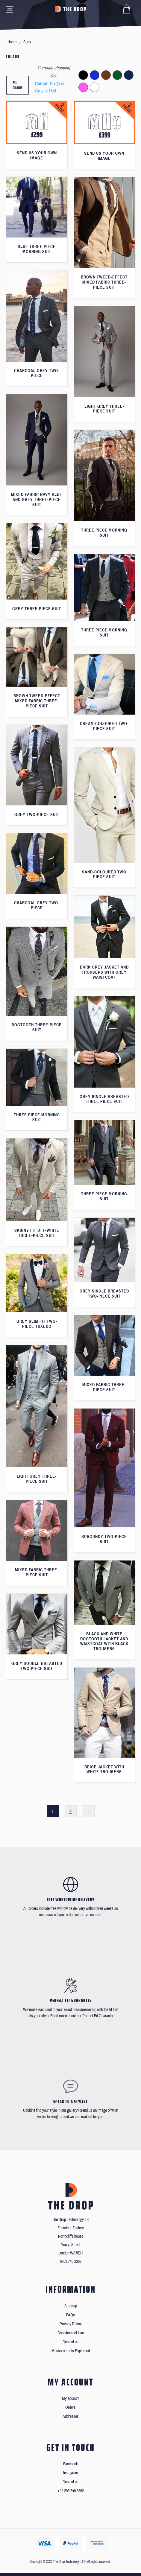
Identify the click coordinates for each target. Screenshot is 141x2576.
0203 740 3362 (70, 2261)
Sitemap (70, 2306)
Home (11, 42)
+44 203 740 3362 (70, 2491)
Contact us (70, 2342)
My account (70, 2398)
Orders (70, 2407)
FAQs (70, 2315)
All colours (17, 85)
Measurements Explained (70, 2351)
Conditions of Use (70, 2333)
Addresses (71, 2416)
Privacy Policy (71, 2324)
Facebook (70, 2464)
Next (89, 1811)
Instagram (70, 2473)
